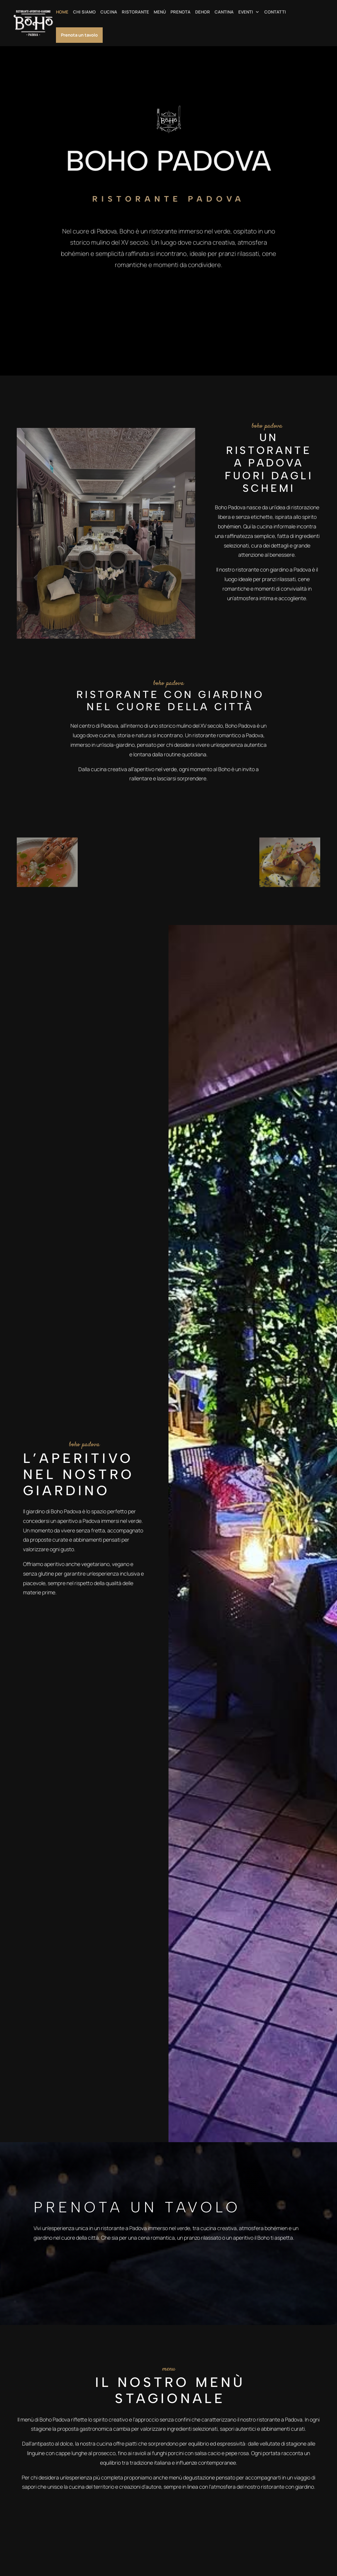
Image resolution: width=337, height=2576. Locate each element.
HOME (62, 12)
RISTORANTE (135, 12)
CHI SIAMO (84, 12)
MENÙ (160, 12)
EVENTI (245, 12)
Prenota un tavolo (79, 35)
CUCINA (108, 12)
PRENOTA (180, 12)
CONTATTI (275, 12)
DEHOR (202, 12)
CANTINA (224, 12)
